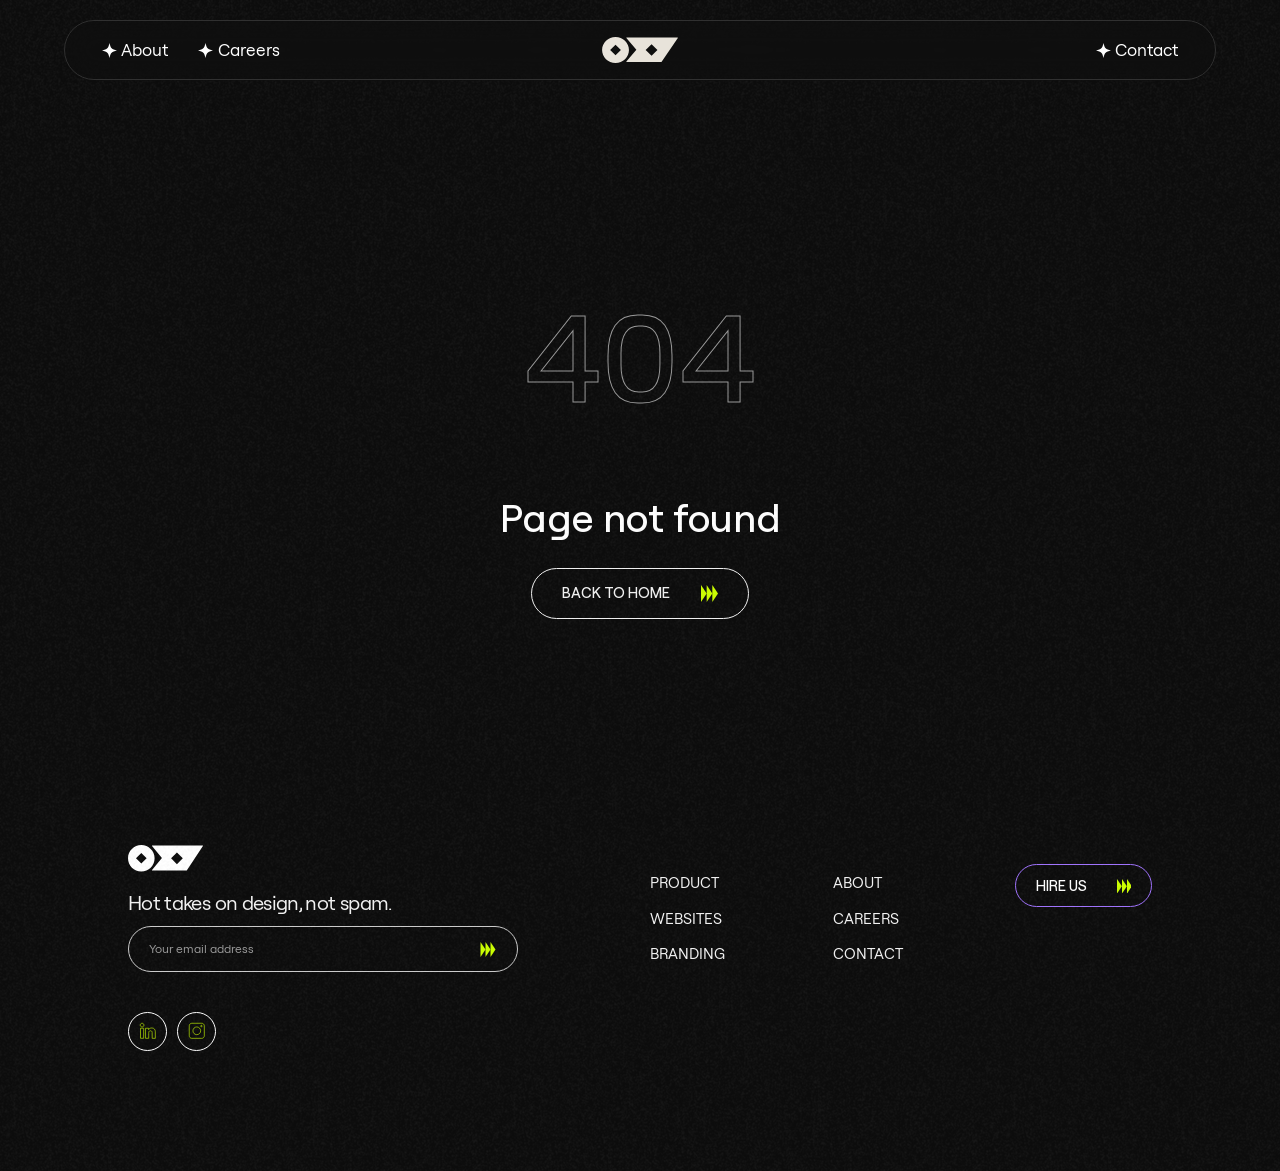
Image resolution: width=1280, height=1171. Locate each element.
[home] (640, 50)
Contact (1146, 49)
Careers (249, 49)
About (144, 49)
